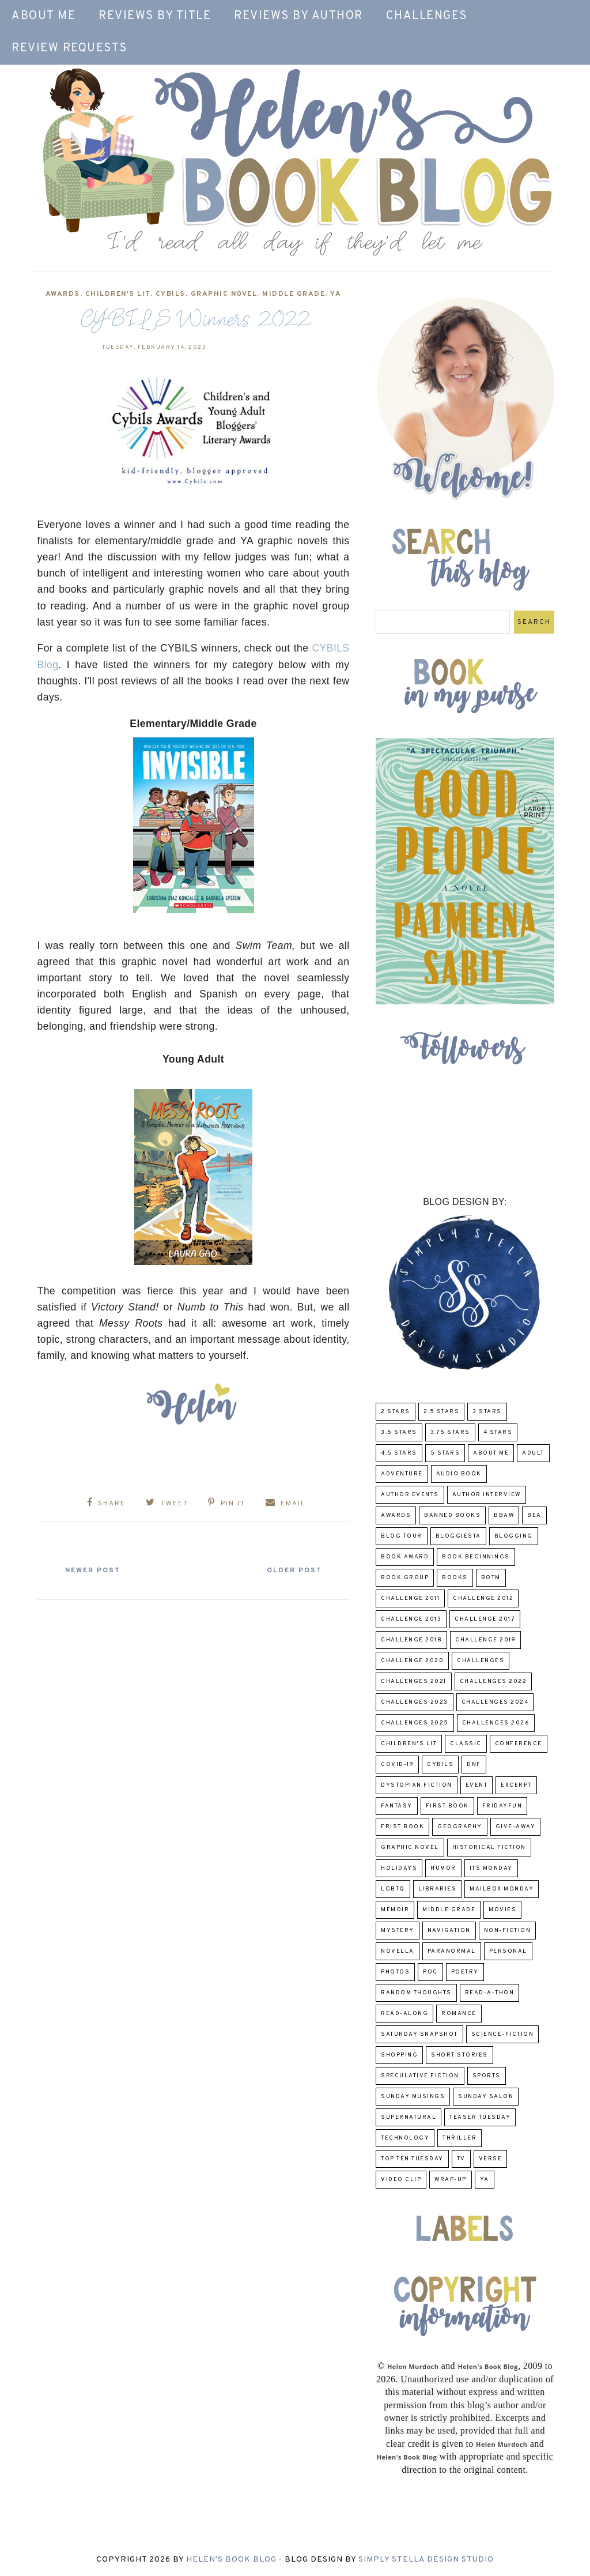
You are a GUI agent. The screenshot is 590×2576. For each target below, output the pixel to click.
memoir (395, 1910)
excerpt (516, 1785)
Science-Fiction (502, 2034)
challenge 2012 (483, 1598)
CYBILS (171, 294)
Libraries (437, 1889)
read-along (404, 2013)
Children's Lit (117, 294)
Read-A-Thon (490, 1993)
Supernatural (408, 2117)
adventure (402, 1474)
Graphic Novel (224, 294)
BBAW (504, 1515)
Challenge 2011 (410, 1598)
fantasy (397, 1806)
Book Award (405, 1557)
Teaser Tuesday (479, 2117)
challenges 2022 (493, 1681)
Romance (458, 2013)
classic (466, 1744)
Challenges (426, 16)
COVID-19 (397, 1764)
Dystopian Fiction (416, 1785)
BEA (534, 1515)
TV (461, 2159)
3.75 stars (450, 1432)
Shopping (399, 2055)
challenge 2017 (485, 1619)
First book (447, 1806)
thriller (459, 2138)
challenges (480, 1660)
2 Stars (395, 1411)
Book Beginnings (476, 1557)
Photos (395, 1972)
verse (490, 2159)
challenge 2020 (412, 1660)
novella (397, 1951)
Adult (533, 1453)
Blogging (513, 1536)
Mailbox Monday (502, 1889)
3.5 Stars (399, 1432)
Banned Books (452, 1515)
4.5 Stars (399, 1453)
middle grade (293, 294)
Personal (508, 1951)
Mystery (397, 1930)
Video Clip (401, 2179)
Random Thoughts (416, 1993)
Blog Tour (401, 1536)
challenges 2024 (495, 1702)
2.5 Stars (441, 1411)
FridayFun (502, 1806)
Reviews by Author (298, 16)
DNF (474, 1764)
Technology (405, 2138)
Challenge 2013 (411, 1619)
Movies (502, 1910)
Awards (63, 294)
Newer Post (92, 1570)
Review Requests (69, 48)
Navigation (449, 1930)
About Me (43, 16)
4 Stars (498, 1432)
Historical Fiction (489, 1847)
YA (335, 294)
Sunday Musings (413, 2096)
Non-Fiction (507, 1930)
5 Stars (445, 1453)
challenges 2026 (496, 1723)
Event (477, 1785)
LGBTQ (393, 1889)
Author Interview (486, 1494)
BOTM (491, 1577)
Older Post (294, 1570)
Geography (459, 1827)
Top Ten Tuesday (412, 2159)
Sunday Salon (485, 2096)
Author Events (410, 1494)
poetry (465, 1972)
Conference (518, 1744)
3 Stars (487, 1411)
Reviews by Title (155, 16)
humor (443, 1868)
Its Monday (491, 1868)
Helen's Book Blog (231, 2559)
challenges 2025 (415, 1723)
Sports (486, 2076)
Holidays (399, 1868)
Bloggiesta (458, 1536)
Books (455, 1577)
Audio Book (459, 1474)
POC (430, 1972)
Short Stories (459, 2055)
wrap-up (450, 2179)
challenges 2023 (414, 1702)
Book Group (405, 1577)
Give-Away (516, 1827)
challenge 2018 (411, 1640)
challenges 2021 (414, 1681)
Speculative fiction (420, 2076)
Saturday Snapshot (419, 2034)
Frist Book (402, 1827)
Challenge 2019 (485, 1640)
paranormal (452, 1951)
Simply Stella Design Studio (426, 2559)
